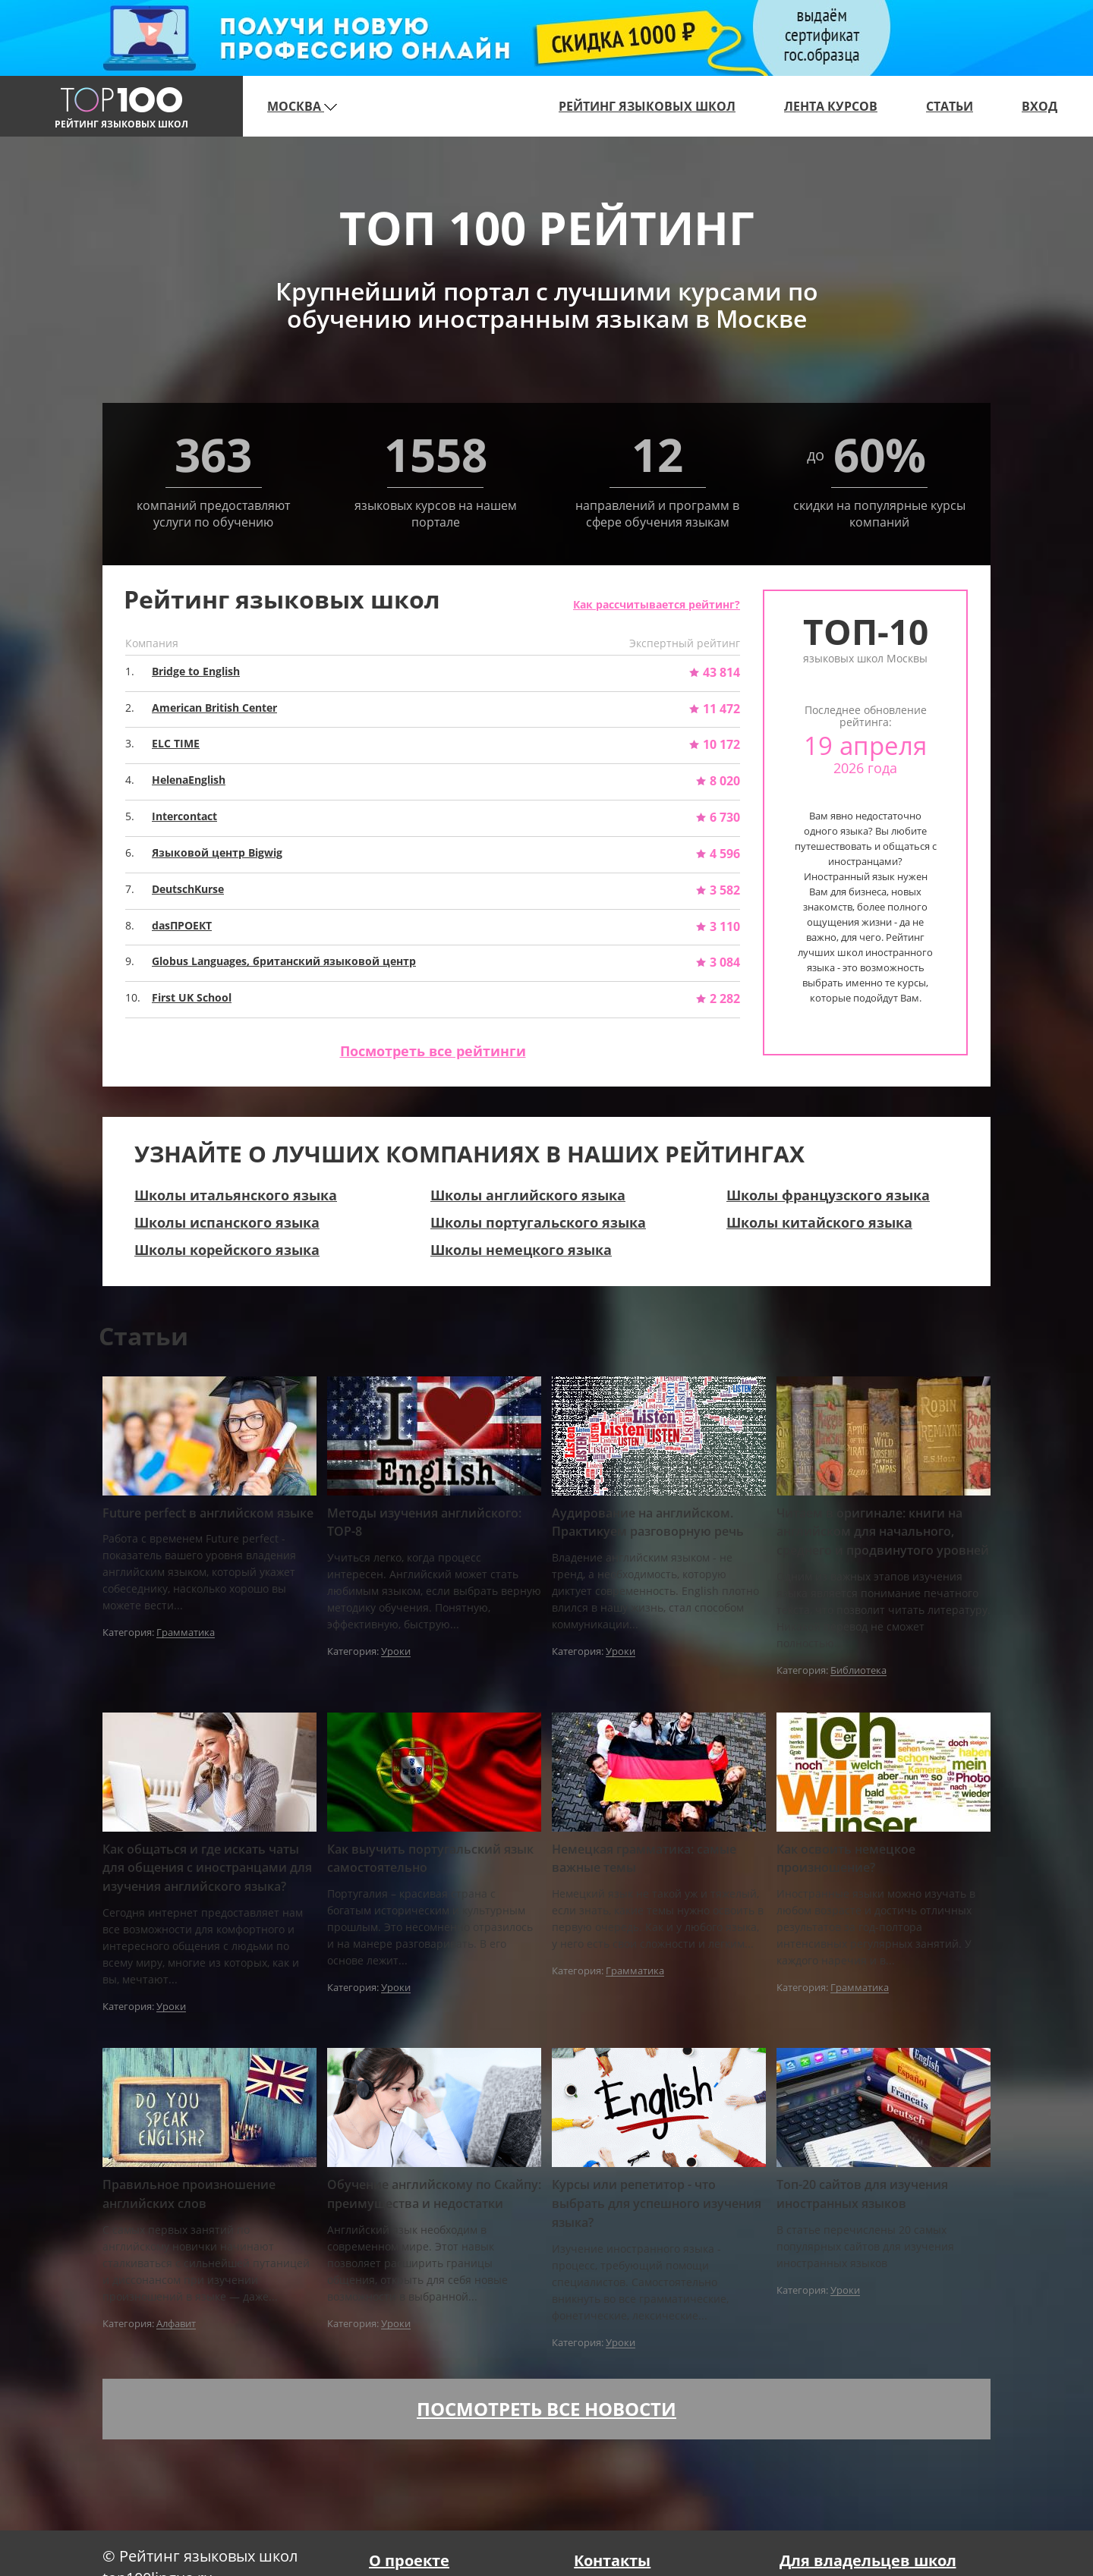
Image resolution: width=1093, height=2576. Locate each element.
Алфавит (176, 2324)
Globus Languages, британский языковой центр (284, 961)
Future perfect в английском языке (207, 1513)
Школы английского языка (527, 1195)
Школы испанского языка (227, 1222)
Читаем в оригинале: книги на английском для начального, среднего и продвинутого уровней (882, 1532)
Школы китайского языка (819, 1222)
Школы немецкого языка (521, 1250)
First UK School (192, 997)
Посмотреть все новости (546, 2408)
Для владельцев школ (868, 2560)
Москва (302, 106)
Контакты (612, 2560)
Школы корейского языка (227, 1250)
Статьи (949, 106)
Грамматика (185, 1633)
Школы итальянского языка (235, 1195)
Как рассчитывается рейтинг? (656, 604)
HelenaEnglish (188, 779)
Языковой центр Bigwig (217, 852)
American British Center (214, 707)
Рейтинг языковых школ (647, 106)
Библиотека (858, 1670)
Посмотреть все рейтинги (433, 1051)
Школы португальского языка (538, 1222)
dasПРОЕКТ (182, 925)
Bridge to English (196, 671)
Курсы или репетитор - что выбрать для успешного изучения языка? (656, 2203)
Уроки (396, 1652)
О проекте (409, 2560)
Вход (1039, 106)
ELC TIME (176, 743)
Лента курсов (830, 106)
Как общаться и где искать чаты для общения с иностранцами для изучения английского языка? (207, 1868)
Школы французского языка (828, 1195)
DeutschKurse (188, 889)
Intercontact (184, 816)
